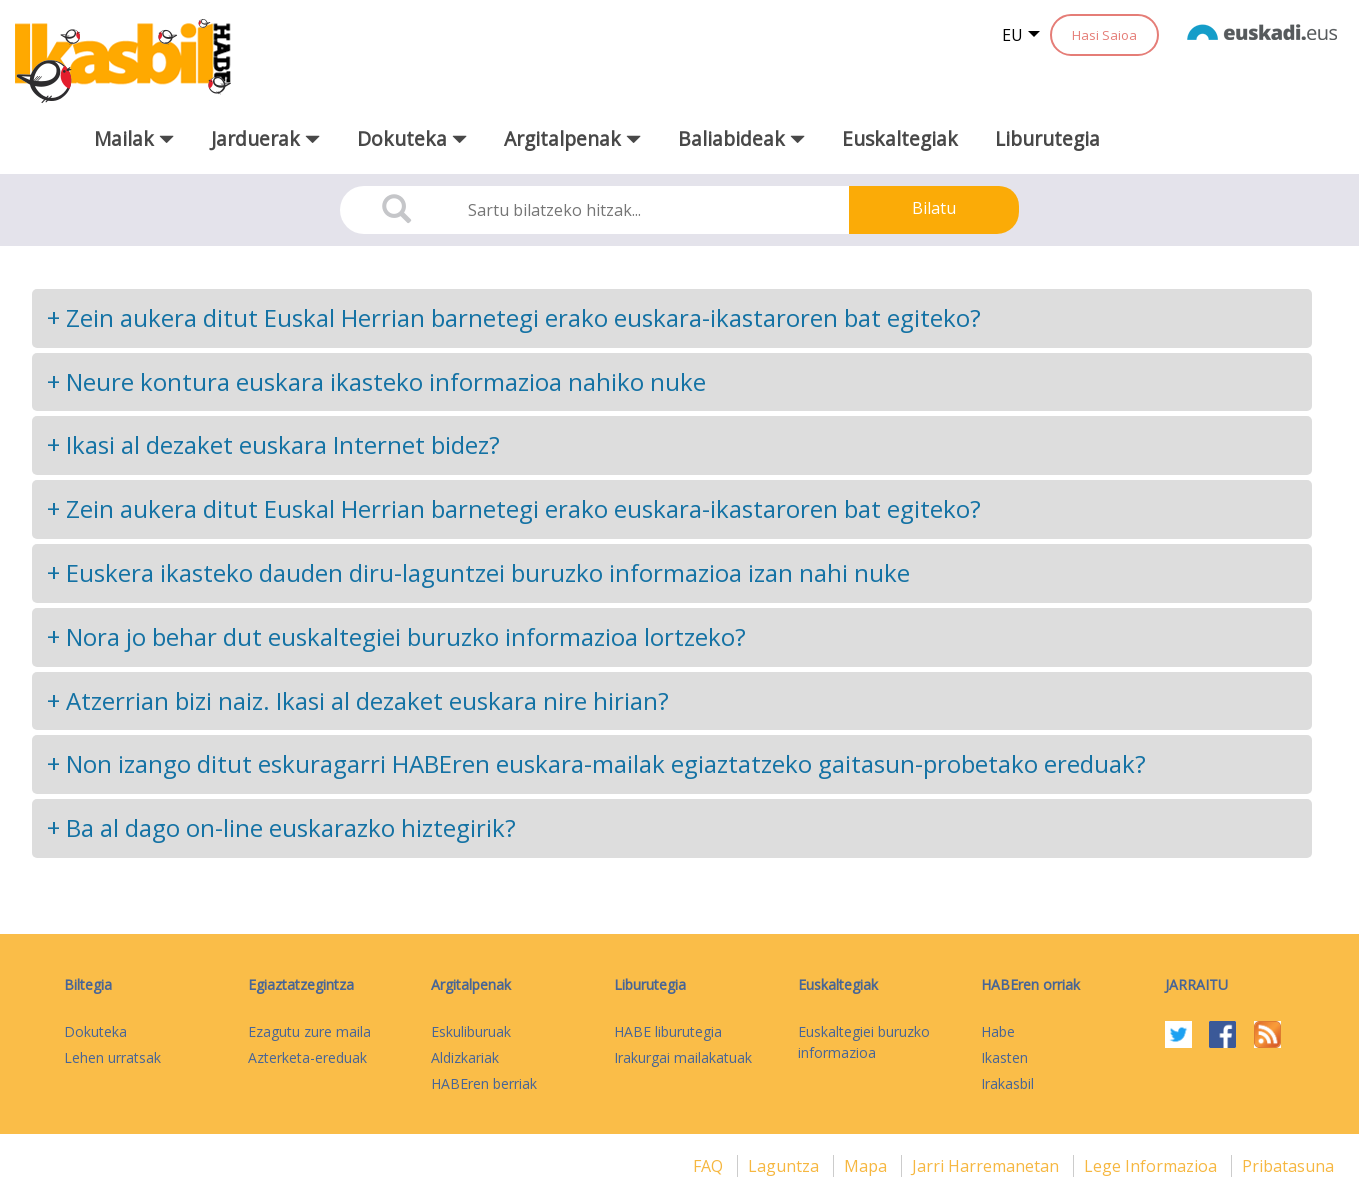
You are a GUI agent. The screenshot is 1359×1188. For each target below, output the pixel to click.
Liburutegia (1047, 138)
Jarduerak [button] (265, 138)
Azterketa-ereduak (307, 1057)
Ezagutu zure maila (309, 1031)
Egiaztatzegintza (301, 984)
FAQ (710, 1166)
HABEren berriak (484, 1083)
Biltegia (88, 984)
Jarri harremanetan (987, 1166)
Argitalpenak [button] (572, 138)
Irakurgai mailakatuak (683, 1057)
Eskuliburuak (471, 1031)
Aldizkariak (465, 1057)
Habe (998, 1031)
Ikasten (1004, 1057)
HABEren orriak (1030, 984)
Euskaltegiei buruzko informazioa (864, 1042)
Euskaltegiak (900, 138)
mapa (867, 1166)
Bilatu (934, 208)
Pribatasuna (1288, 1166)
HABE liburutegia (668, 1031)
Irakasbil (1007, 1083)
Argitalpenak (471, 984)
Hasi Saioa (1104, 35)
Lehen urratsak (112, 1057)
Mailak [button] (134, 138)
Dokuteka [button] (412, 138)
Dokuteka (95, 1031)
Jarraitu (1196, 984)
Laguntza (785, 1166)
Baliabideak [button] (741, 138)
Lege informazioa (1152, 1166)
